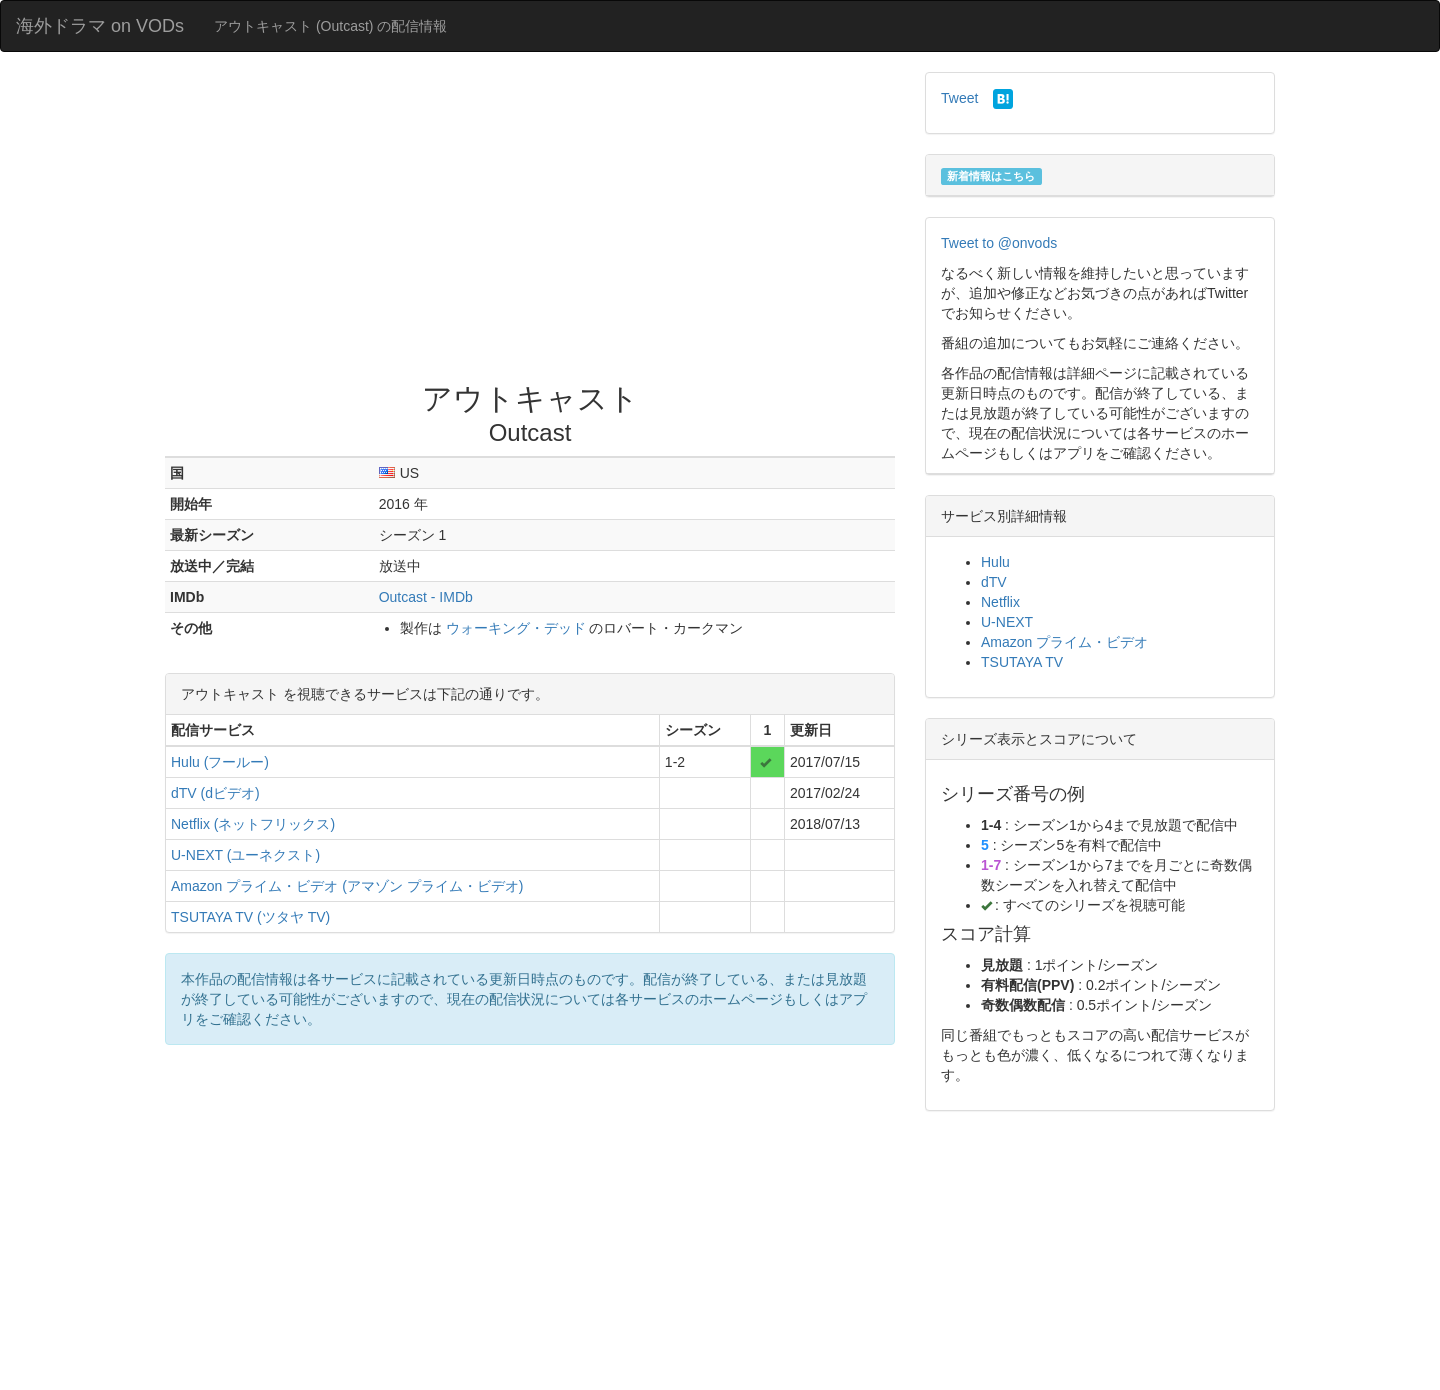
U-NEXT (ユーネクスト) (245, 855)
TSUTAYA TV (1022, 662)
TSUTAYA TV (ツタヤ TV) (250, 917)
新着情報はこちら (991, 176)
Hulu (995, 562)
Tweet (959, 98)
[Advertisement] (530, 222)
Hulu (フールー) (220, 762)
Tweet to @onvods (999, 243)
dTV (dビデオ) (215, 793)
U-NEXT (1007, 622)
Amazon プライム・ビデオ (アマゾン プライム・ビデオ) (347, 886)
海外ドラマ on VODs (100, 26)
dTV (994, 582)
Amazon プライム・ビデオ (1064, 642)
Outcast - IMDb (426, 597)
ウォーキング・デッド (516, 628)
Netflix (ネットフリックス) (253, 824)
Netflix (1000, 602)
